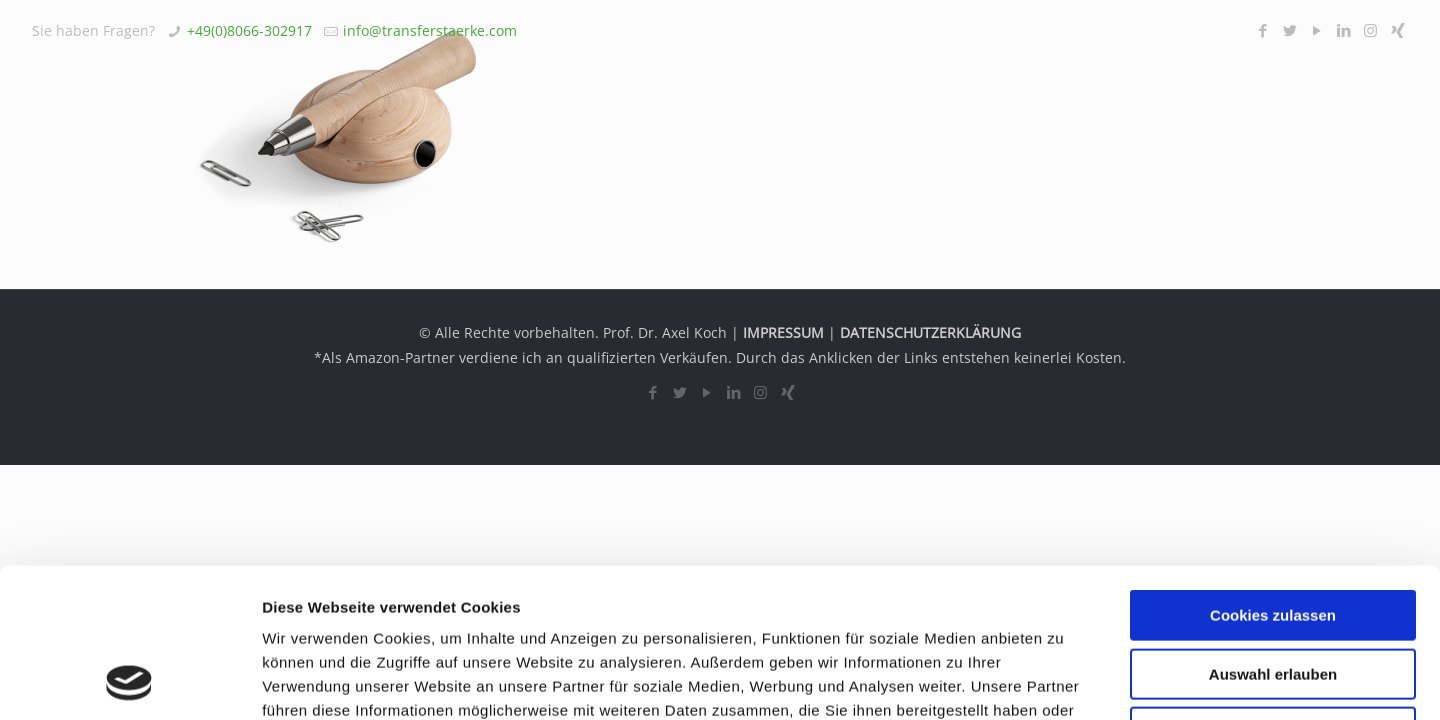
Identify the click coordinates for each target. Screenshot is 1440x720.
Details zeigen (1063, 680)
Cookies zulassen (1273, 475)
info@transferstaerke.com (430, 30)
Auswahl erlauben (1273, 534)
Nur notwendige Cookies (1273, 592)
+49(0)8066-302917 (249, 30)
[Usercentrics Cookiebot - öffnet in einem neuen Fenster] (129, 681)
